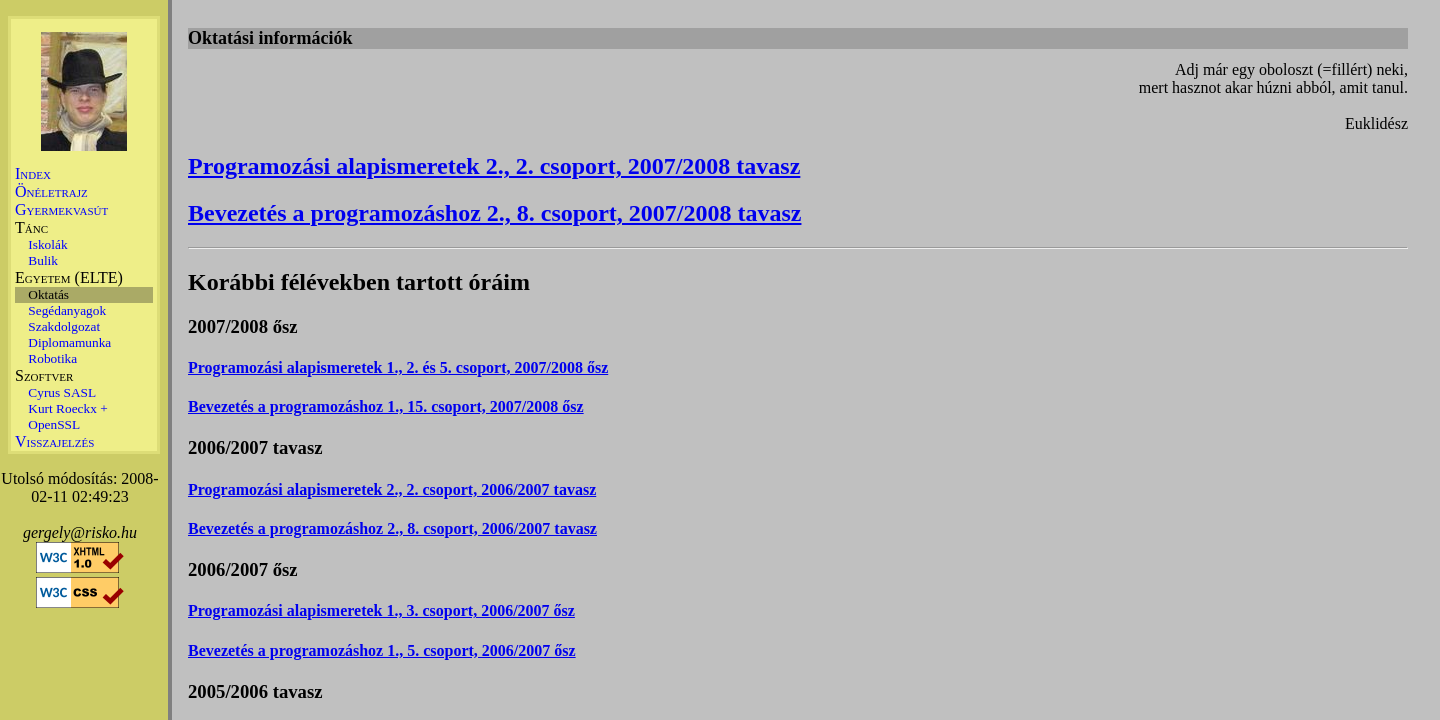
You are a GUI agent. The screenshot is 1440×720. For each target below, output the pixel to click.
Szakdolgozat (64, 326)
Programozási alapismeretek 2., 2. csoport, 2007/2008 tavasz (494, 166)
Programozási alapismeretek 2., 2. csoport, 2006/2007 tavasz (392, 489)
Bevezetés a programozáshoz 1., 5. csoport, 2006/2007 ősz (382, 650)
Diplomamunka (69, 342)
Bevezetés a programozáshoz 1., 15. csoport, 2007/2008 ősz (386, 406)
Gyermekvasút (61, 209)
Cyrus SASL (62, 392)
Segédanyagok (67, 310)
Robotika (52, 358)
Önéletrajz (51, 191)
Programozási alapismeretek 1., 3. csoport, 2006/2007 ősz (381, 610)
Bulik (43, 260)
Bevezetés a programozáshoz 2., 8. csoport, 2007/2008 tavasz (494, 213)
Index (33, 173)
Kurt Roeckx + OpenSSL (67, 416)
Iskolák (47, 244)
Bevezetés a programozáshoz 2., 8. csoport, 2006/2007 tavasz (392, 528)
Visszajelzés (54, 441)
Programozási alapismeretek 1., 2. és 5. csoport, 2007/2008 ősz (398, 367)
